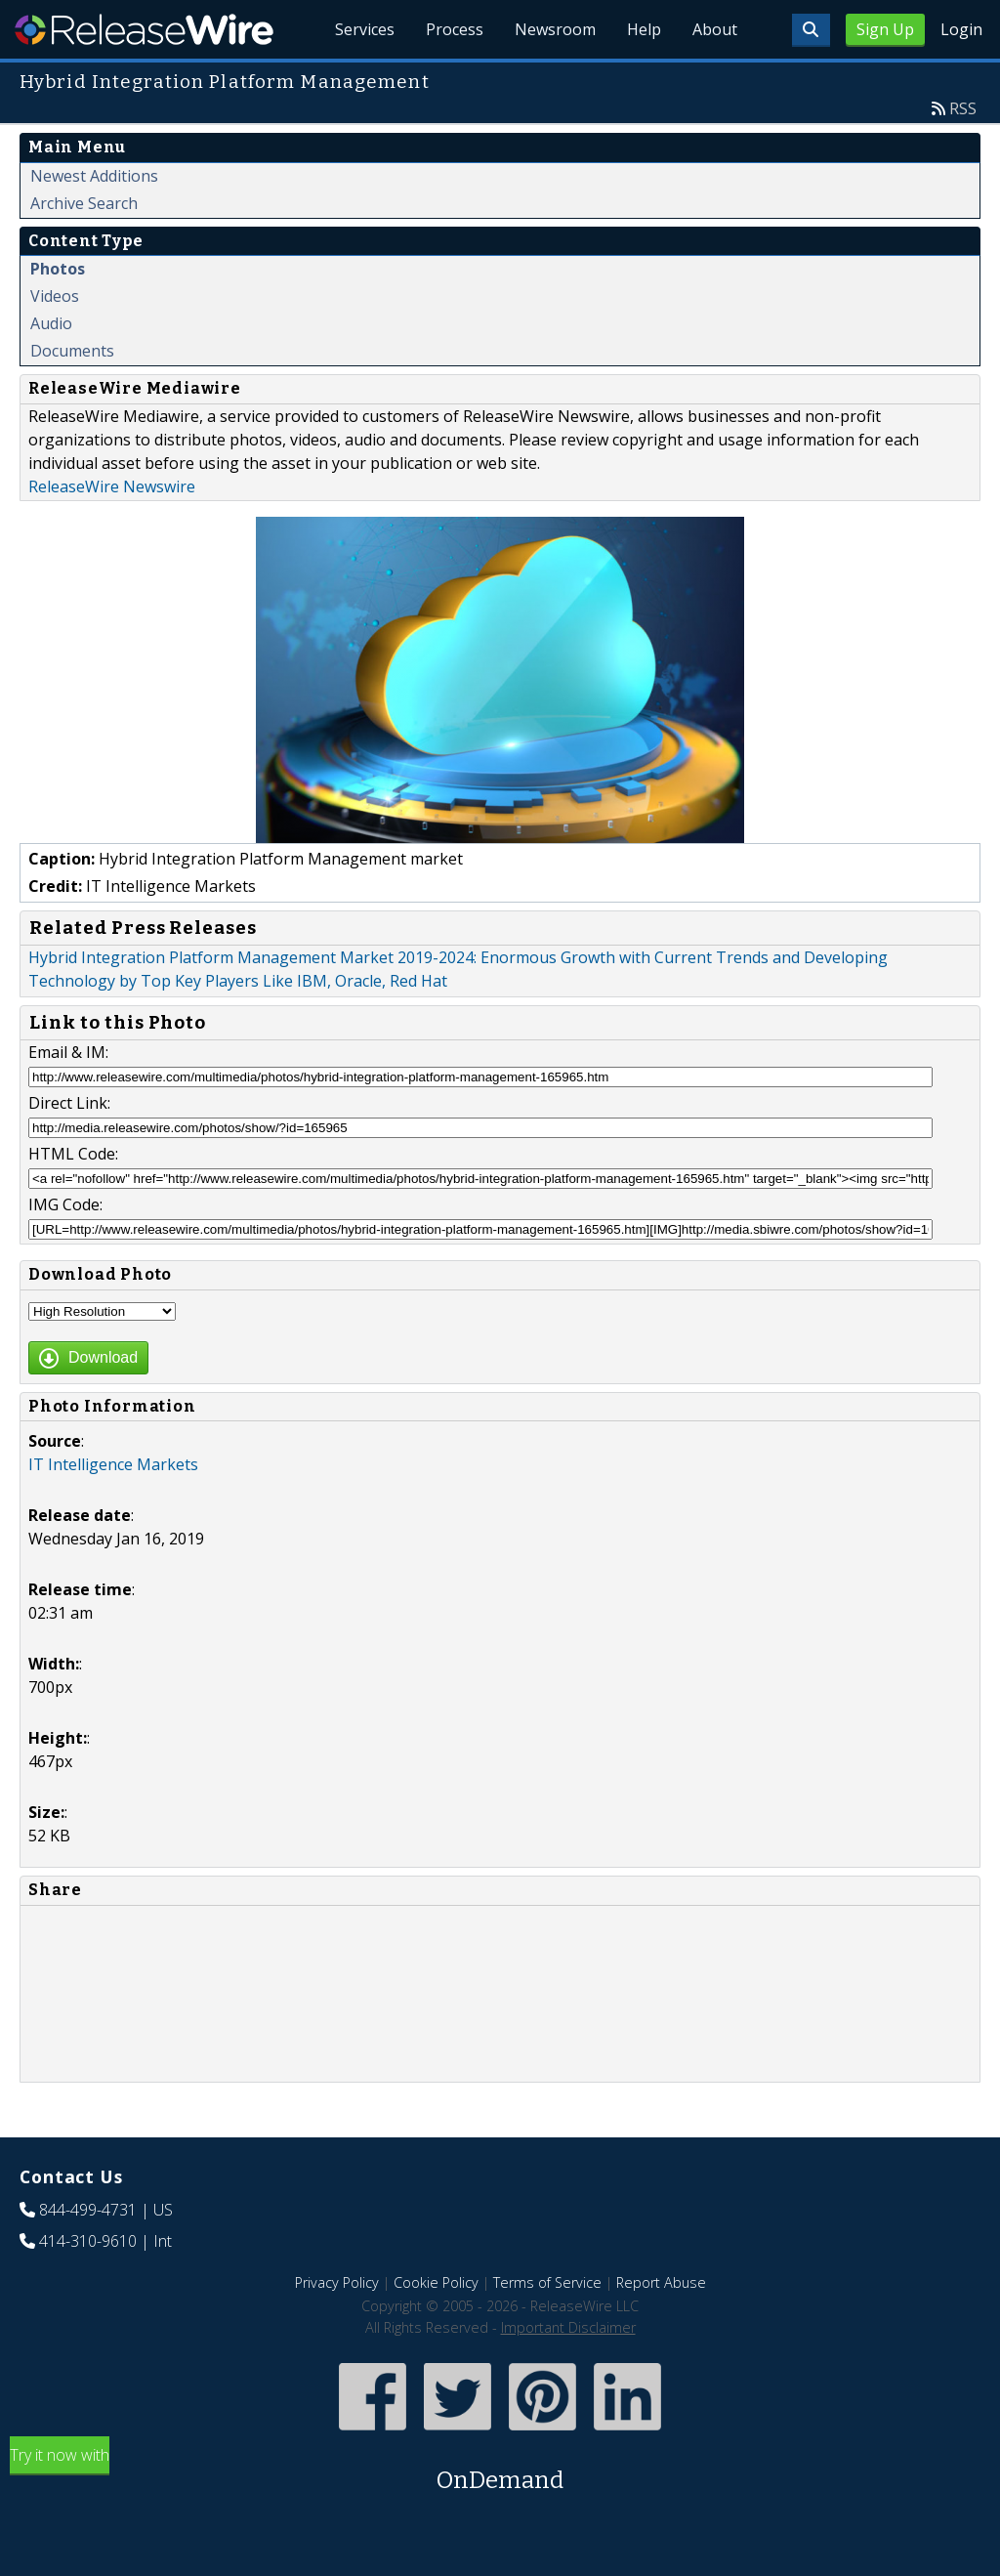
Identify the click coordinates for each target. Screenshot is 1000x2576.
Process (454, 29)
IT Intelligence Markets (113, 1464)
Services (365, 29)
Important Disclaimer (568, 2327)
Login (961, 29)
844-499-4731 (88, 2209)
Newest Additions (94, 176)
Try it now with (500, 2471)
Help (644, 29)
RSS (963, 108)
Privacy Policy (337, 2282)
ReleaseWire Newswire (111, 486)
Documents (72, 350)
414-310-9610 (88, 2241)
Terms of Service (547, 2282)
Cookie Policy (436, 2282)
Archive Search (84, 203)
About (714, 29)
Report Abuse (661, 2282)
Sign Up (885, 29)
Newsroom (555, 29)
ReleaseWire (144, 29)
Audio (51, 323)
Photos (57, 268)
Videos (54, 296)
